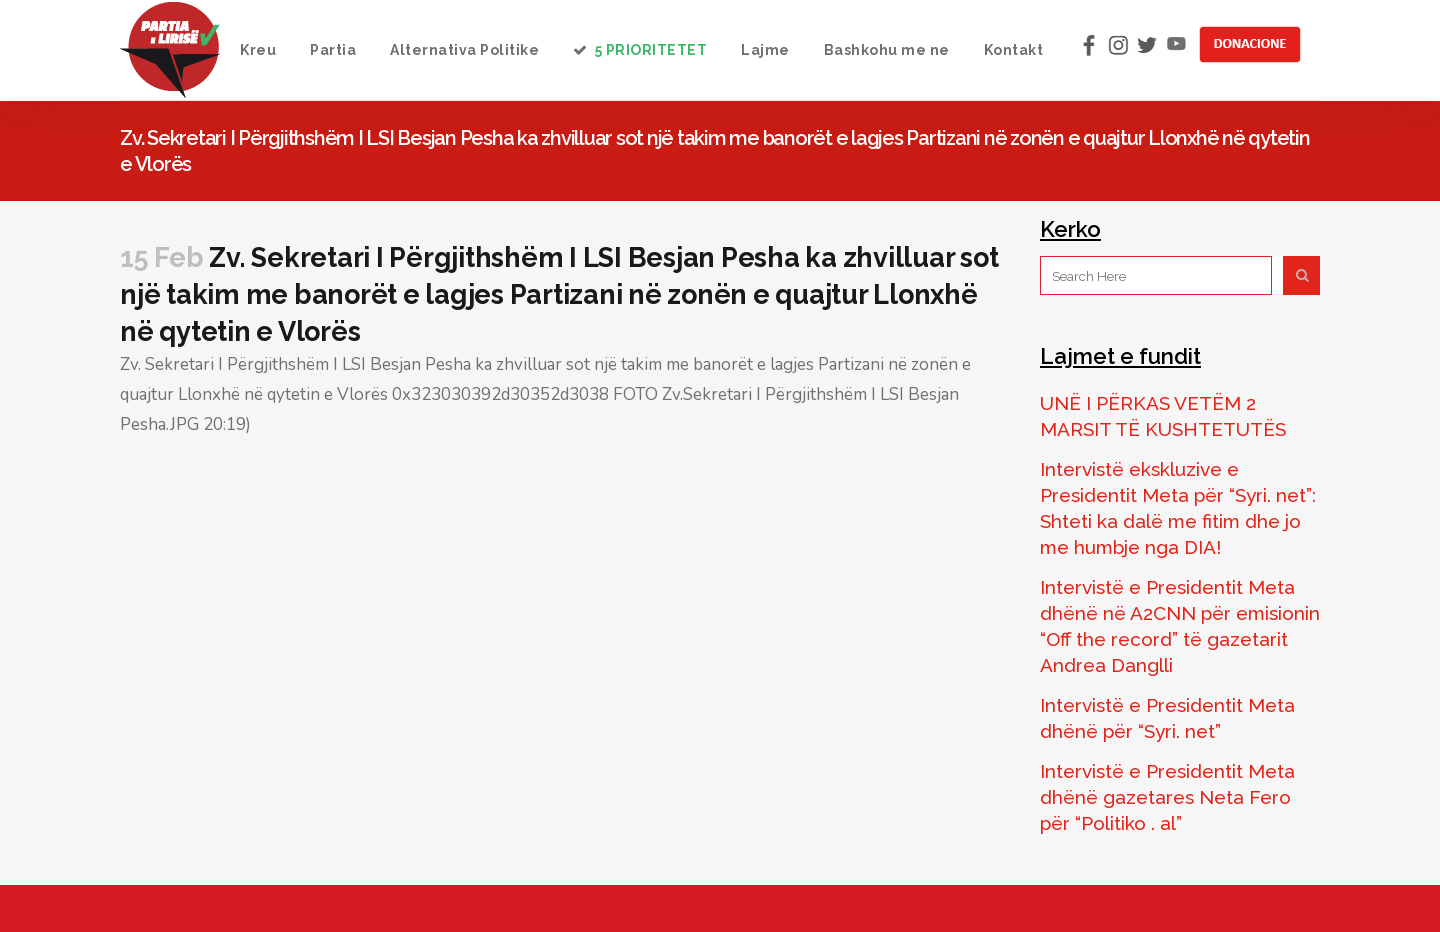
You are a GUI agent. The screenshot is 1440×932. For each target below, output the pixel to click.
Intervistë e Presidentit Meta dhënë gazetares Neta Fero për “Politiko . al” (1167, 797)
